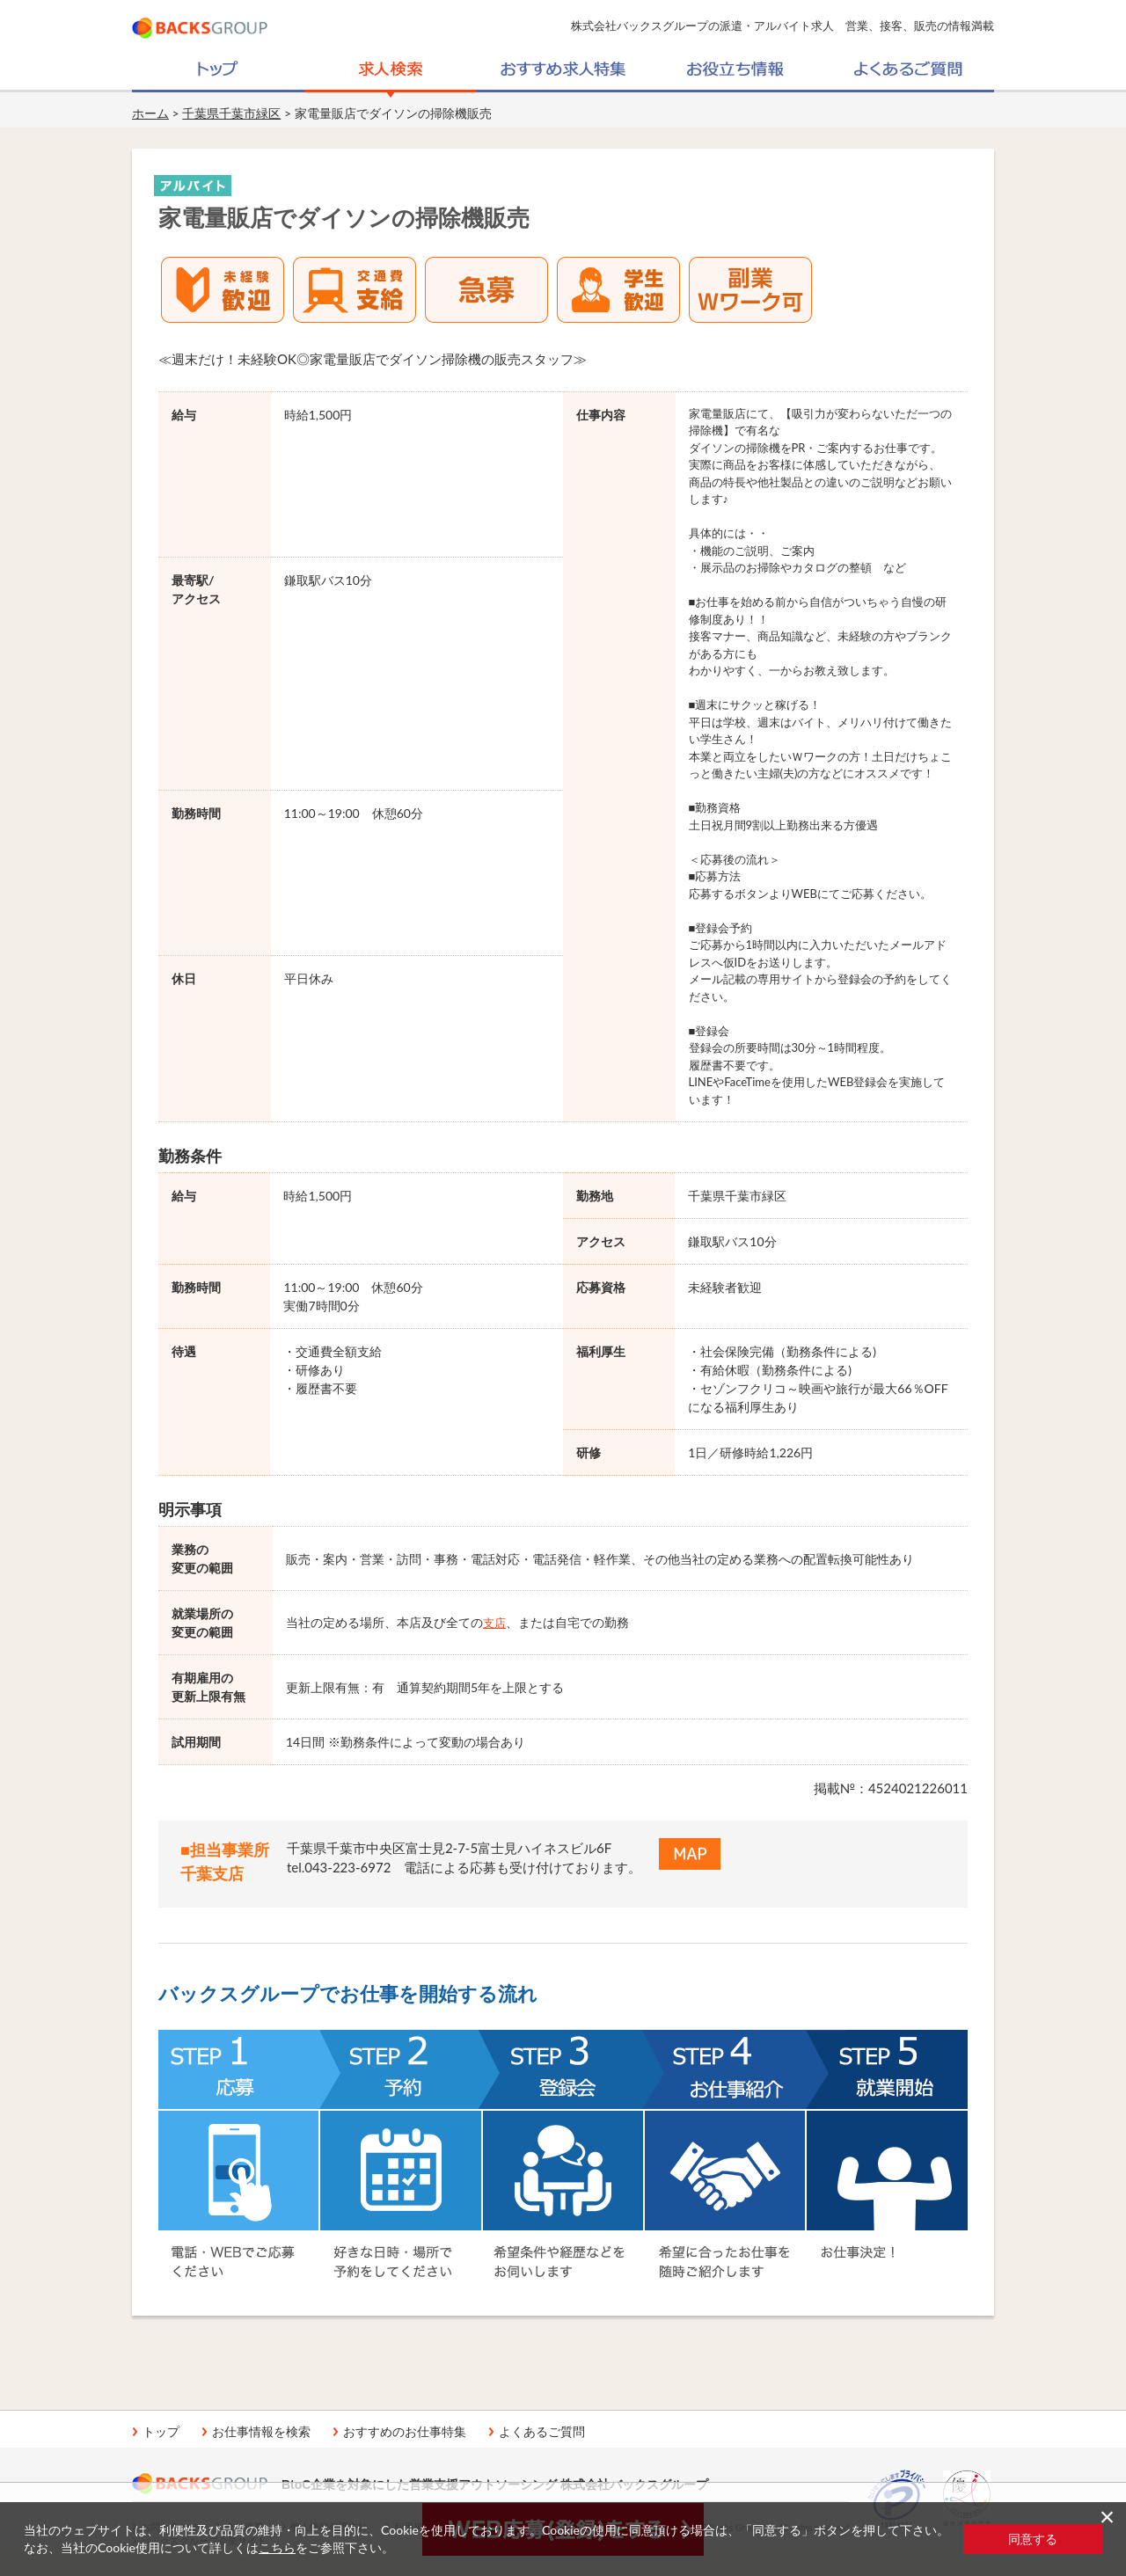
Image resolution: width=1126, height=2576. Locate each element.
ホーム (150, 113)
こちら (277, 2547)
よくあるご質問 (542, 2432)
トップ (161, 2432)
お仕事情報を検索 (261, 2432)
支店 (494, 1623)
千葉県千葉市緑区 (231, 113)
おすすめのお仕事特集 (404, 2432)
